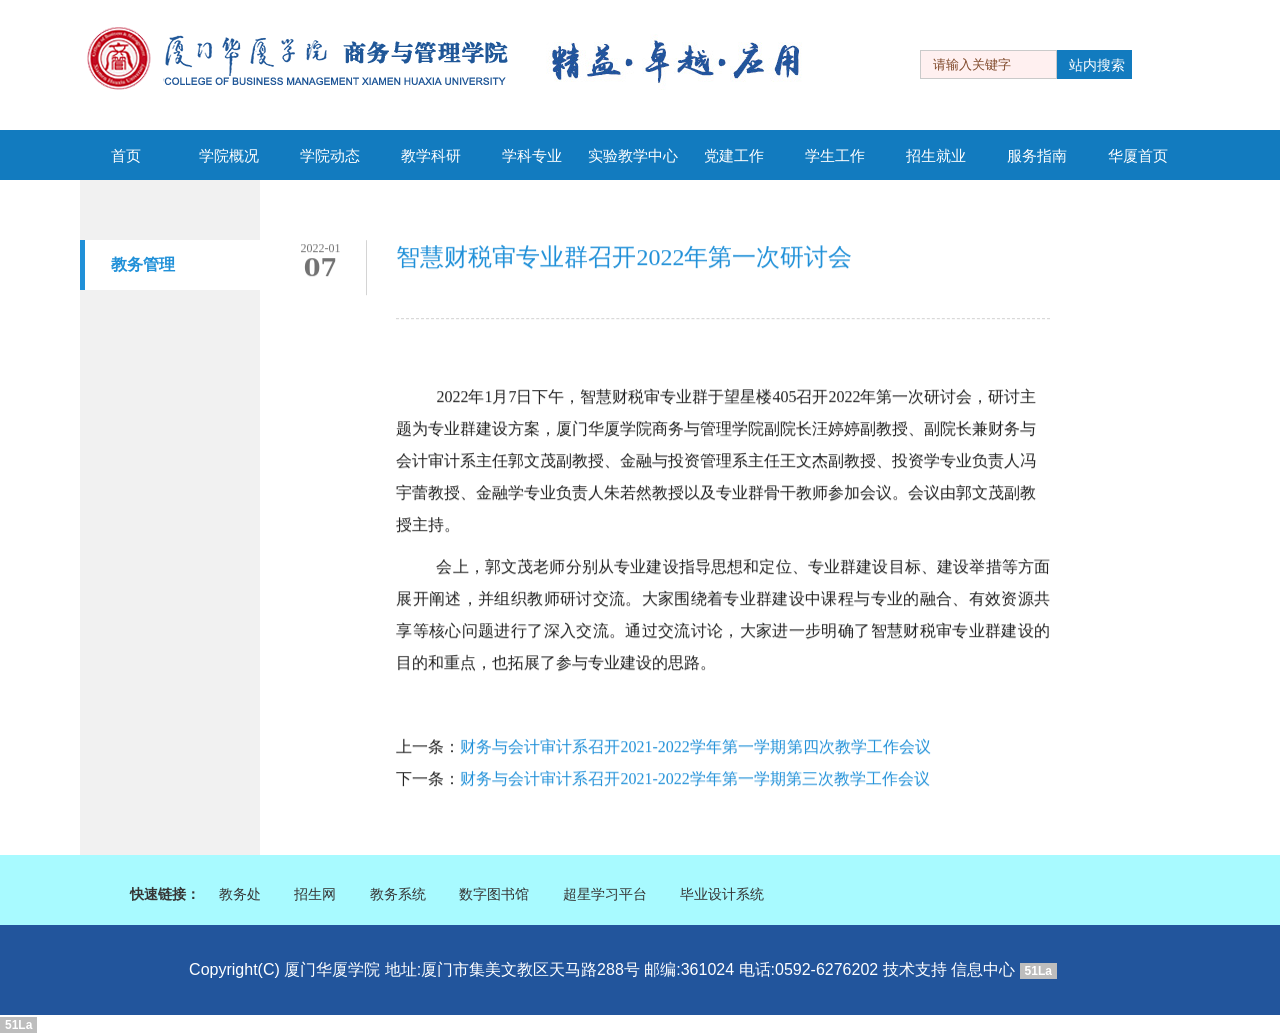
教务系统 (398, 894)
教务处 (240, 894)
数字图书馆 (494, 894)
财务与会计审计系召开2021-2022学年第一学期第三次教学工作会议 (694, 780)
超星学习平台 (605, 894)
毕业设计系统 (722, 894)
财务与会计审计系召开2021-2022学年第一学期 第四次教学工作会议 (695, 748)
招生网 (315, 894)
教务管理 (143, 264)
